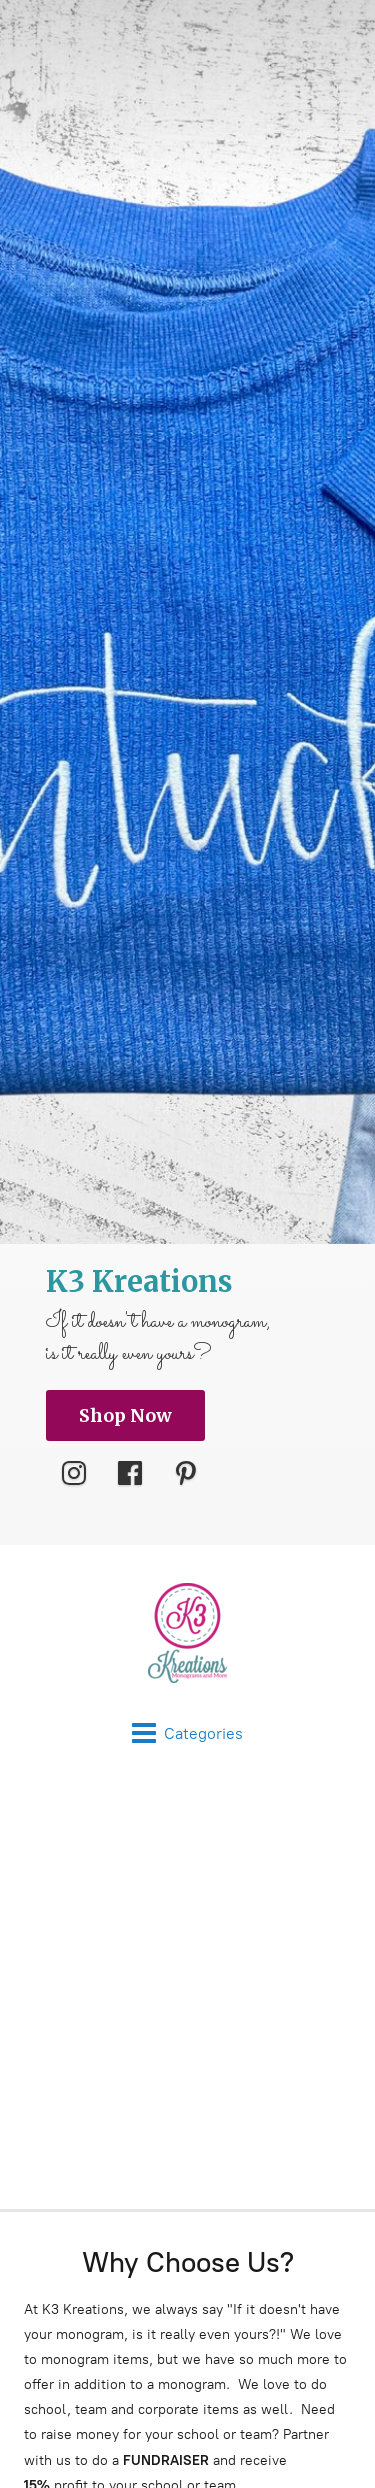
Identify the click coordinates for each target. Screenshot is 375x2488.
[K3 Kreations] (187, 1633)
